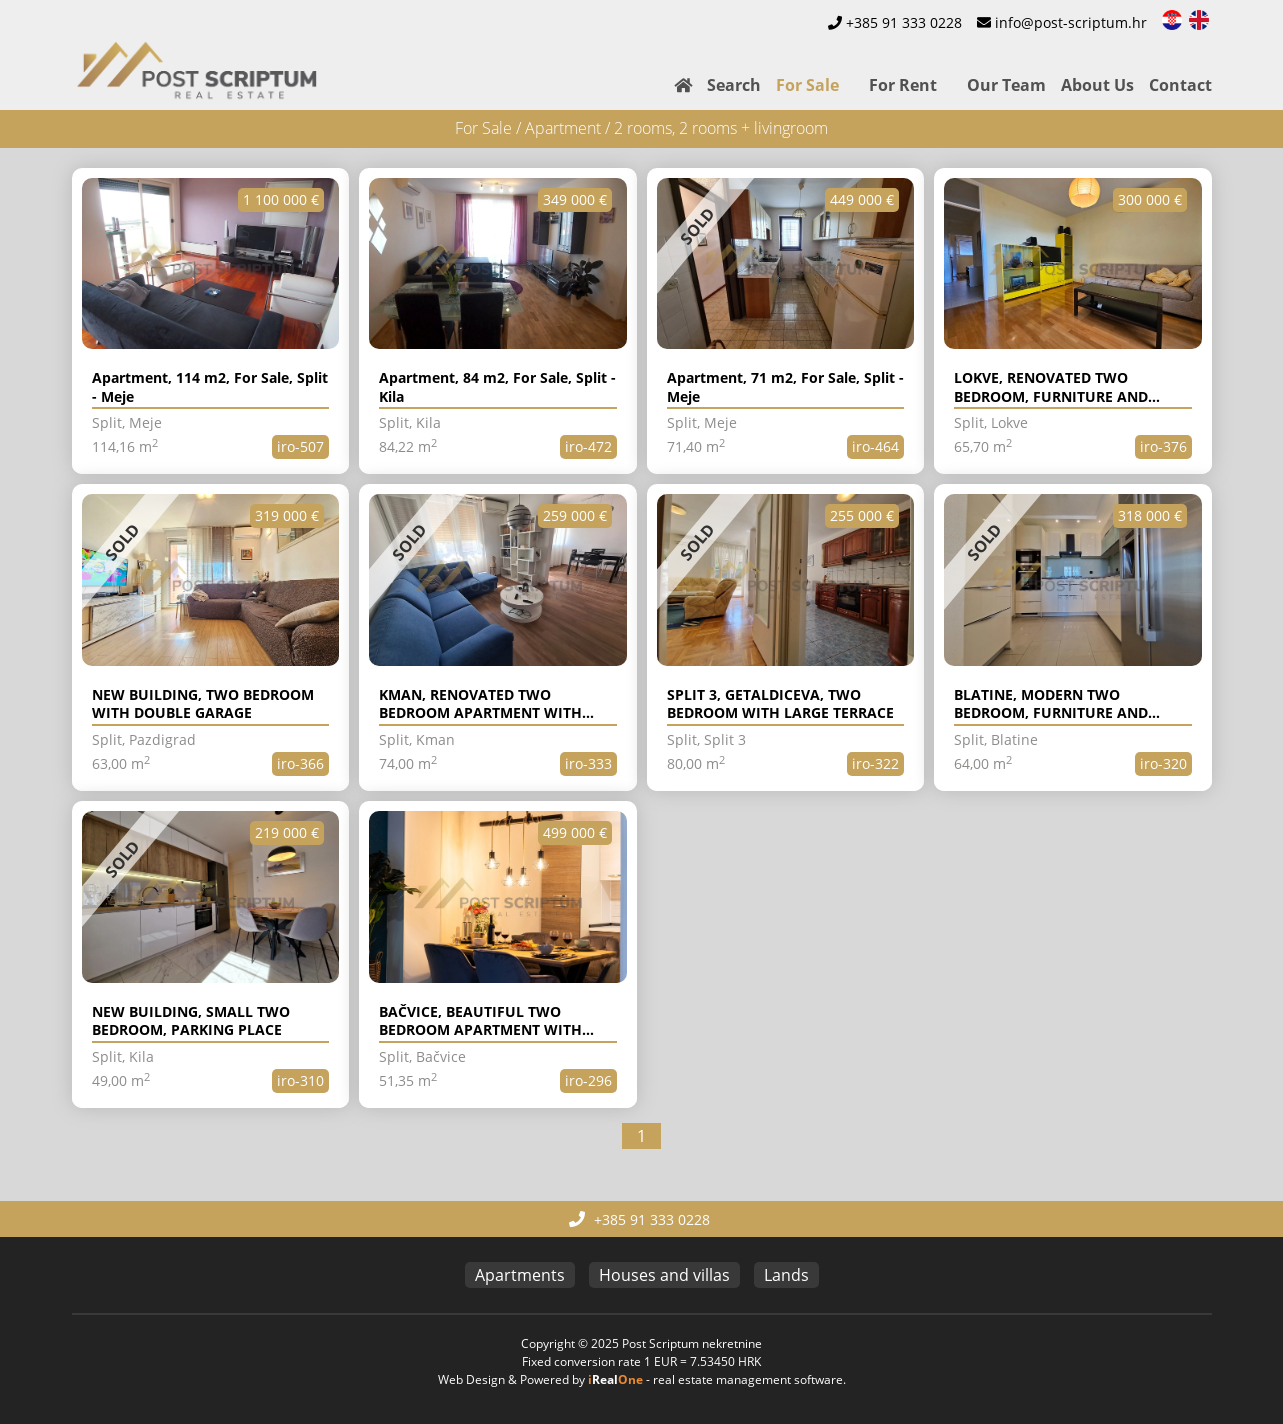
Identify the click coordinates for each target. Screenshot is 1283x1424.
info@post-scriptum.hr (1071, 22)
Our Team (1006, 85)
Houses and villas (664, 1275)
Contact (1180, 85)
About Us (1097, 85)
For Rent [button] (903, 85)
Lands (786, 1275)
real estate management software (748, 1379)
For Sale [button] (807, 85)
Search (734, 85)
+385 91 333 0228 (904, 22)
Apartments (520, 1275)
